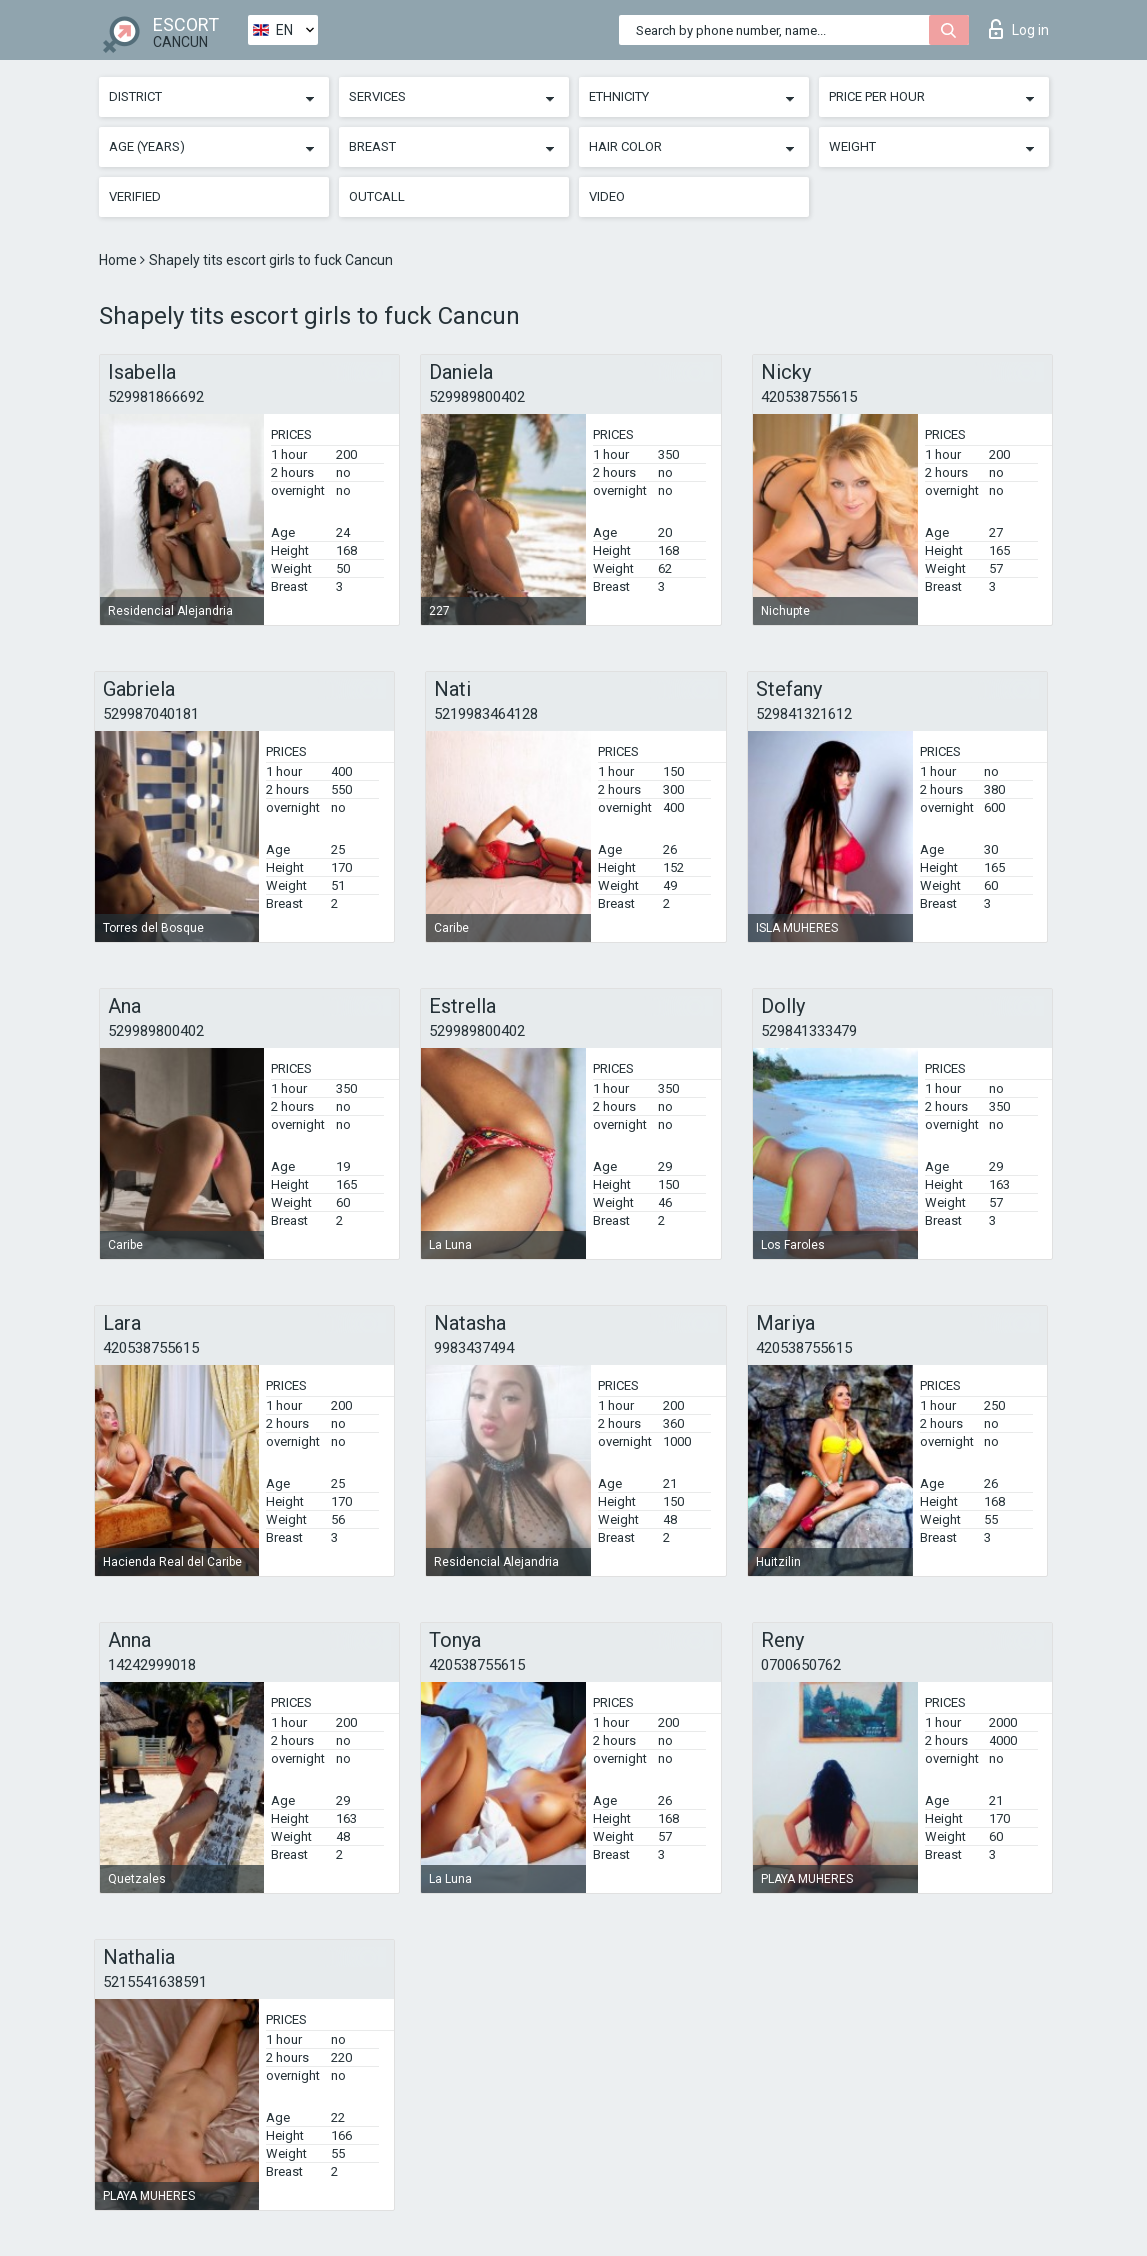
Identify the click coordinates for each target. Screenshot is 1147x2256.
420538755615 (809, 397)
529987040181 (151, 714)
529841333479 (809, 1031)
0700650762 (801, 1665)
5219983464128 (486, 714)
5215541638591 (155, 1982)
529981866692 (156, 397)
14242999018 (152, 1665)
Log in (1019, 29)
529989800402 (477, 397)
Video (607, 196)
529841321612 (804, 714)
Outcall (377, 196)
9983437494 (474, 1348)
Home (119, 260)
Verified (135, 196)
